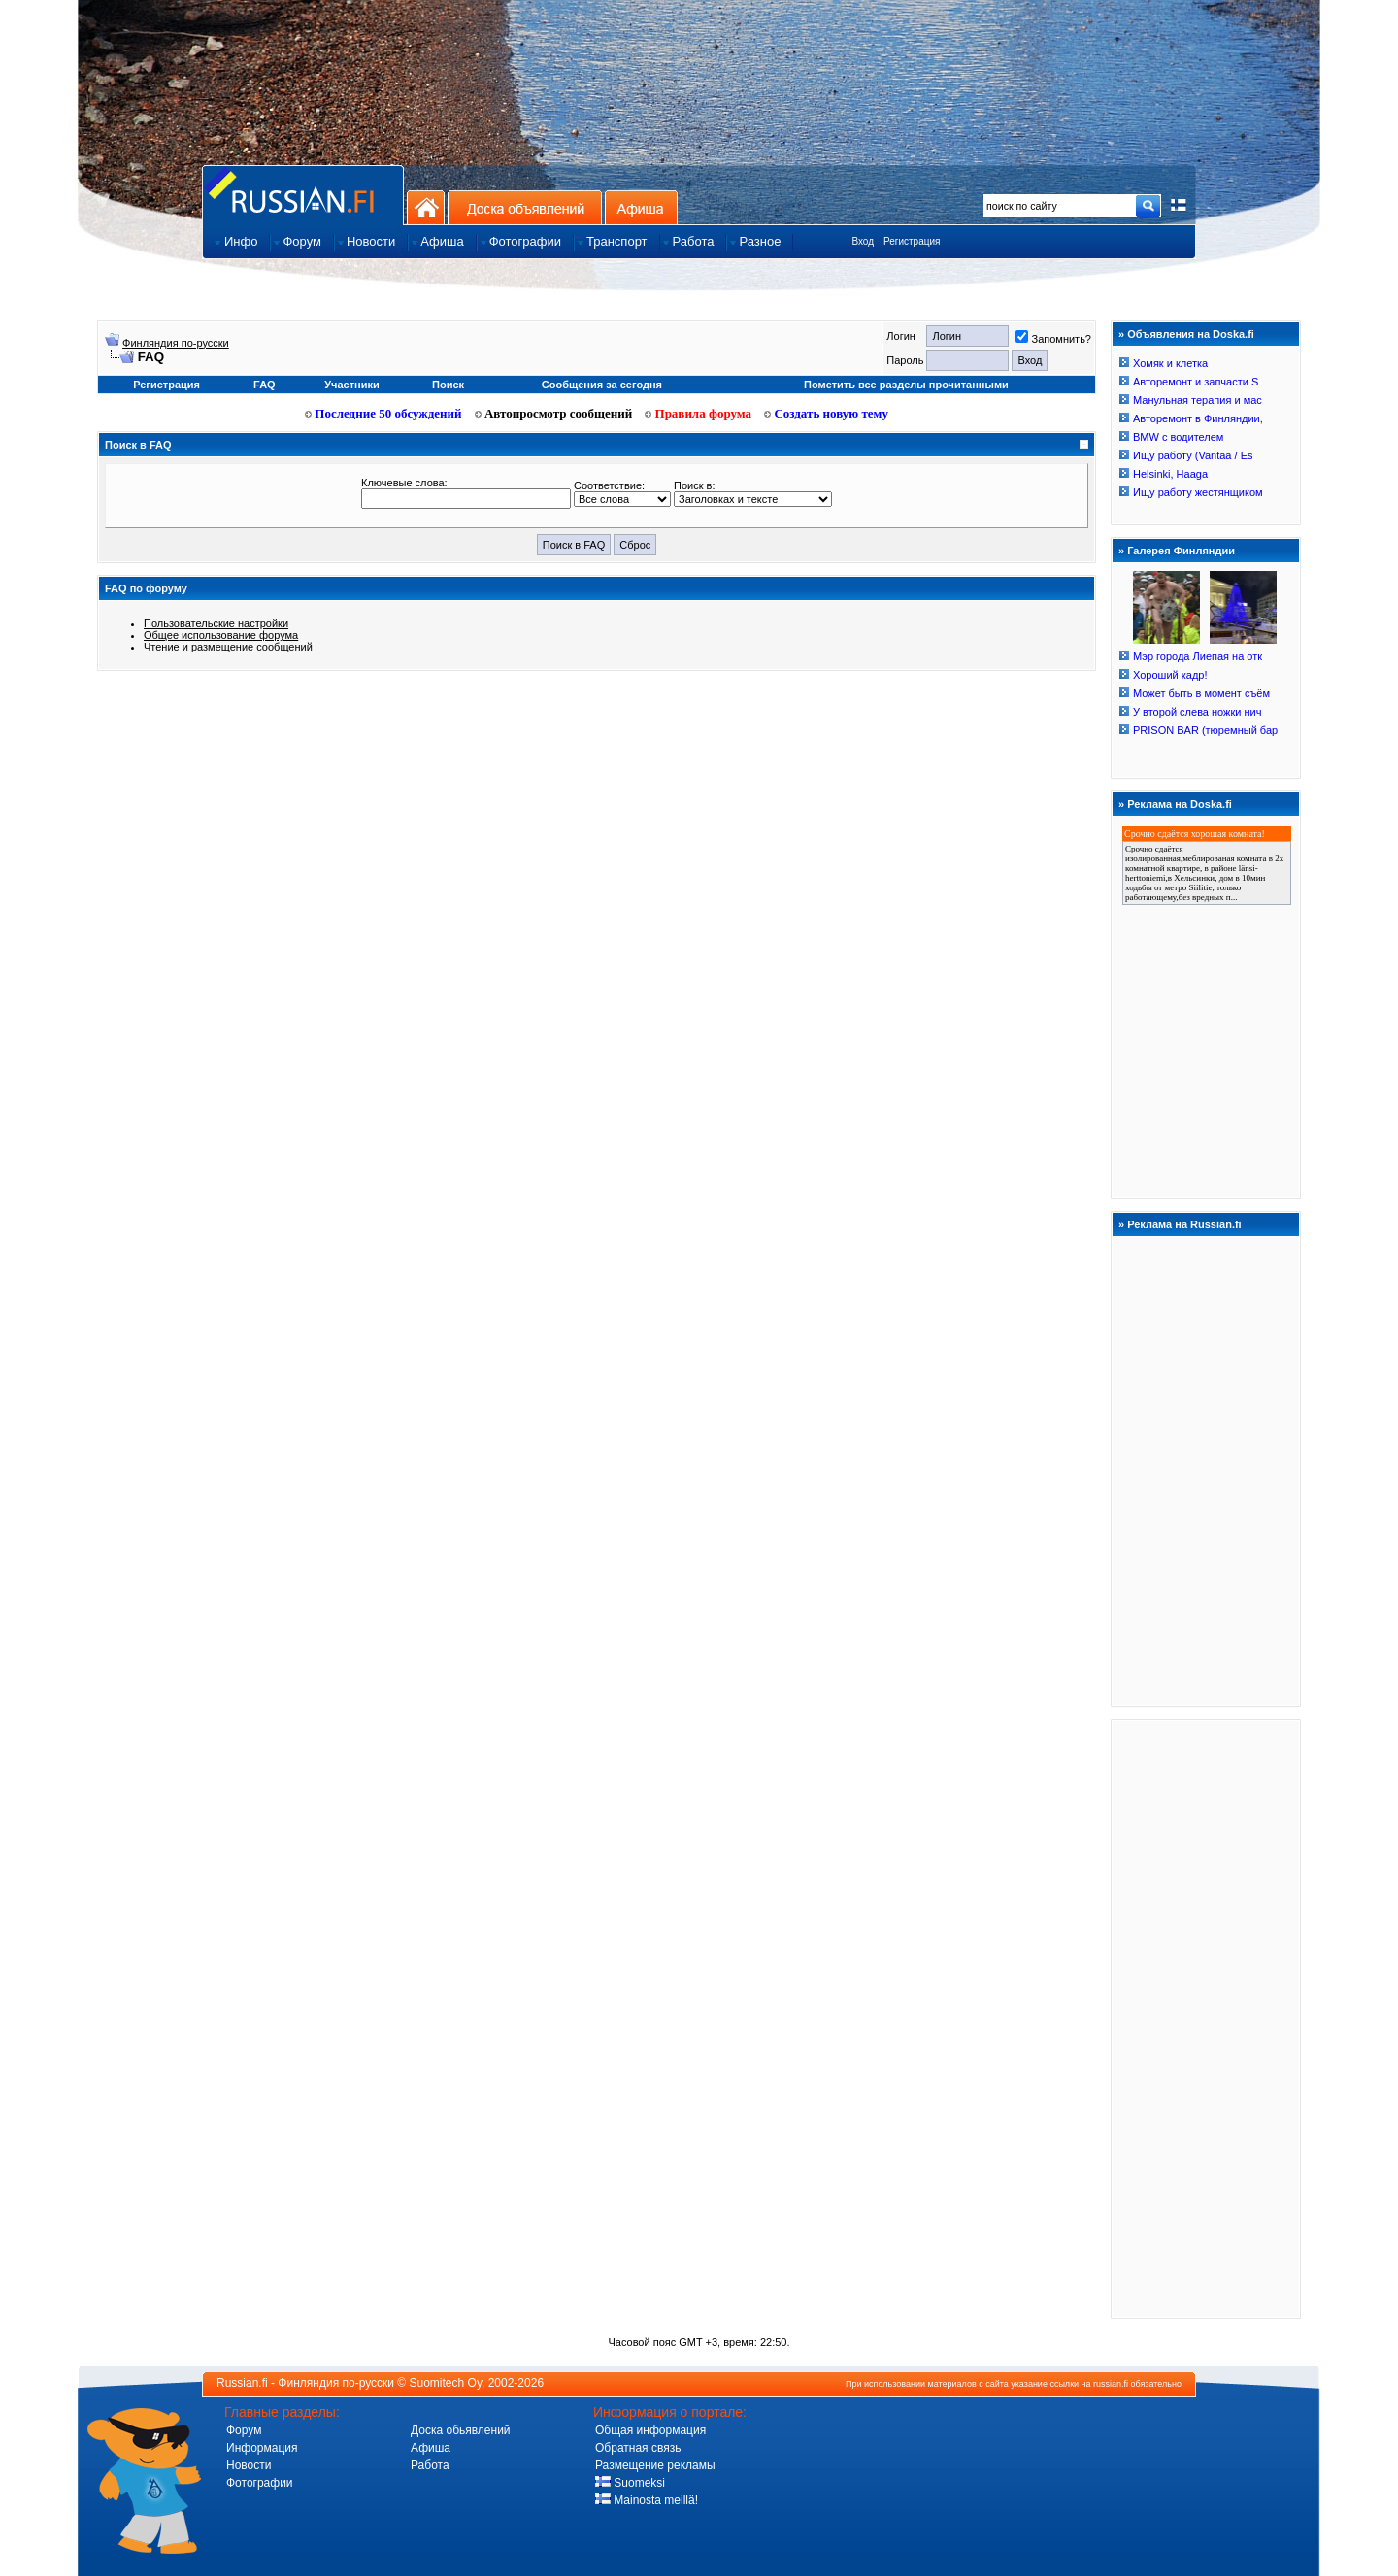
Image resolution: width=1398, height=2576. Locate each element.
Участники (352, 384)
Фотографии (259, 2483)
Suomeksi (630, 2483)
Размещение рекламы (655, 2465)
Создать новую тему (826, 413)
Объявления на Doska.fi (1190, 334)
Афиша (641, 207)
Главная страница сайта (303, 194)
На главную (426, 207)
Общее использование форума (221, 635)
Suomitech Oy (446, 2383)
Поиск (448, 384)
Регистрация (911, 241)
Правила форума (698, 413)
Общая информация (650, 2430)
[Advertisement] (1205, 2017)
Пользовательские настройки (216, 623)
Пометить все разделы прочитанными (906, 384)
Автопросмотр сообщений (554, 413)
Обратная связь (638, 2448)
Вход (862, 241)
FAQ (264, 384)
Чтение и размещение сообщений (228, 646)
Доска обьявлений (461, 2430)
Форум (243, 2430)
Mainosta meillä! (646, 2500)
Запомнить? (1053, 339)
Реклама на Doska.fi (1179, 804)
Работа (430, 2465)
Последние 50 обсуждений (383, 413)
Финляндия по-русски (175, 343)
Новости (248, 2465)
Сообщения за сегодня (602, 384)
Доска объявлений (525, 207)
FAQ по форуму (146, 588)
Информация (261, 2448)
